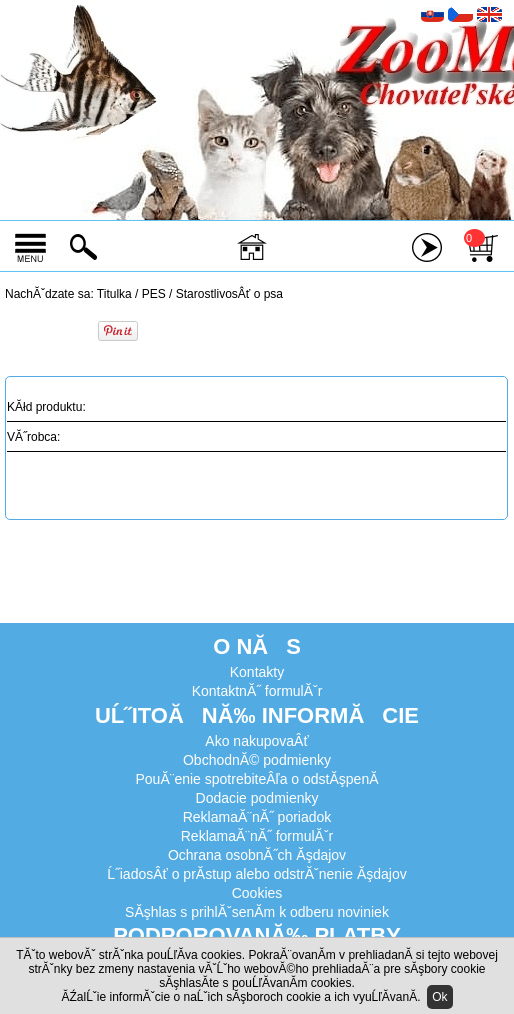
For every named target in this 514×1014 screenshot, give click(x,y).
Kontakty (257, 672)
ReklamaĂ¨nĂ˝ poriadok (257, 817)
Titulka (114, 294)
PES (154, 294)
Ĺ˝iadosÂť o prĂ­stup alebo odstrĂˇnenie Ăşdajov (256, 874)
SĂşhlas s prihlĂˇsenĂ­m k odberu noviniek (257, 912)
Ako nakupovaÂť (256, 741)
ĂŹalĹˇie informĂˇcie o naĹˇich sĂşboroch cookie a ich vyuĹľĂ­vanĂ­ (239, 997)
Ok (439, 997)
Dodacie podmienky (257, 798)
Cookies (257, 893)
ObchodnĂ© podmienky (257, 760)
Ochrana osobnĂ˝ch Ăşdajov (257, 855)
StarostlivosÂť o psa (229, 294)
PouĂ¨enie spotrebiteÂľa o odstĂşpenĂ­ (256, 779)
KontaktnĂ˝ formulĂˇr (257, 691)
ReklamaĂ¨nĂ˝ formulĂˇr (257, 836)
